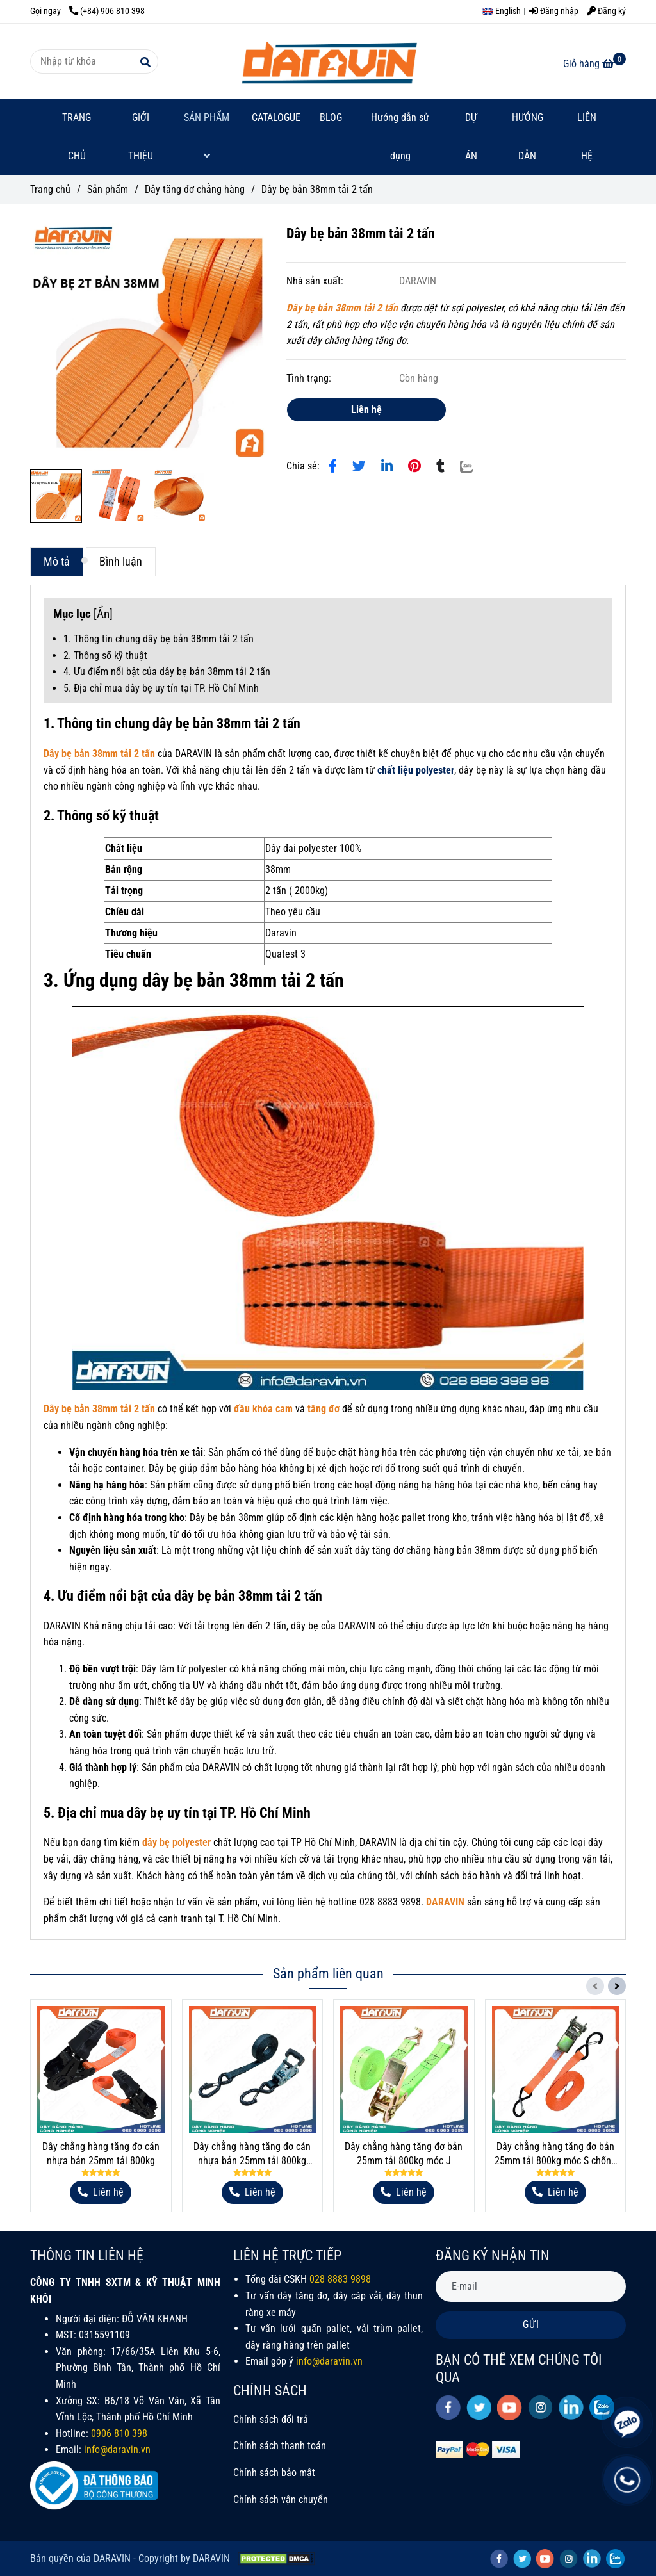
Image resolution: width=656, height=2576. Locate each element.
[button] (504, 11)
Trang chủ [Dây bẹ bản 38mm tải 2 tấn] (50, 189)
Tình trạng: (310, 378)
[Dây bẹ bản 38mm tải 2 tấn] (328, 61)
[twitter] (478, 2407)
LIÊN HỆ (586, 136)
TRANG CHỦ (76, 136)
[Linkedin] (387, 466)
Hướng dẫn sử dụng (400, 136)
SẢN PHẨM (206, 136)
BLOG (331, 117)
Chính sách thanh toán (279, 2446)
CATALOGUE (276, 117)
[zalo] (615, 2558)
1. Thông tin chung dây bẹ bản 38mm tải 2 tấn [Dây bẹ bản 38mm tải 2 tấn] (158, 639)
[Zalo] (474, 466)
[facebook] (448, 2407)
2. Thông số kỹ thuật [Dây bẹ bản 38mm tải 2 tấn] (105, 655)
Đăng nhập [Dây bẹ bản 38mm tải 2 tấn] (553, 11)
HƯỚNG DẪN (527, 136)
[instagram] (540, 2407)
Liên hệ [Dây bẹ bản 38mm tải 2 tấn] (366, 410)
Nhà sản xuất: (316, 281)
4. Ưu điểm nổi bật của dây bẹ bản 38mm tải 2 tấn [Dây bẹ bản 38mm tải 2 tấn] (166, 671)
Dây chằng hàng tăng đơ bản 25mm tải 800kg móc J (404, 2153)
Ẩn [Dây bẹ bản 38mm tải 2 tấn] (103, 614)
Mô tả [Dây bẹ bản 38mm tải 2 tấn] (57, 561)
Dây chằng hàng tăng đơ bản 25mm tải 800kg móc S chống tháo (555, 2154)
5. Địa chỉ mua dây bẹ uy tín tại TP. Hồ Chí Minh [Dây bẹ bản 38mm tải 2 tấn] (161, 688)
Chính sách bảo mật (274, 2472)
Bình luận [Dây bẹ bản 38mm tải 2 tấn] (120, 561)
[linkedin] (571, 2407)
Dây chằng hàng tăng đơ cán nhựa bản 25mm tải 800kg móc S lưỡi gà (252, 2154)
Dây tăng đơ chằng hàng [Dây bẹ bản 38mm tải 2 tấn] (195, 189)
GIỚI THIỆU (140, 136)
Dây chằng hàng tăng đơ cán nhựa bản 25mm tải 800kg (101, 2153)
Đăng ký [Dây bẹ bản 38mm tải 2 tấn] (606, 11)
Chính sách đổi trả (270, 2419)
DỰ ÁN (471, 136)
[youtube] (509, 2407)
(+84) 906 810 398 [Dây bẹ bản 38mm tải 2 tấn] (107, 11)
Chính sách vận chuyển (280, 2499)
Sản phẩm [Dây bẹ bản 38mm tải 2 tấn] (107, 189)
